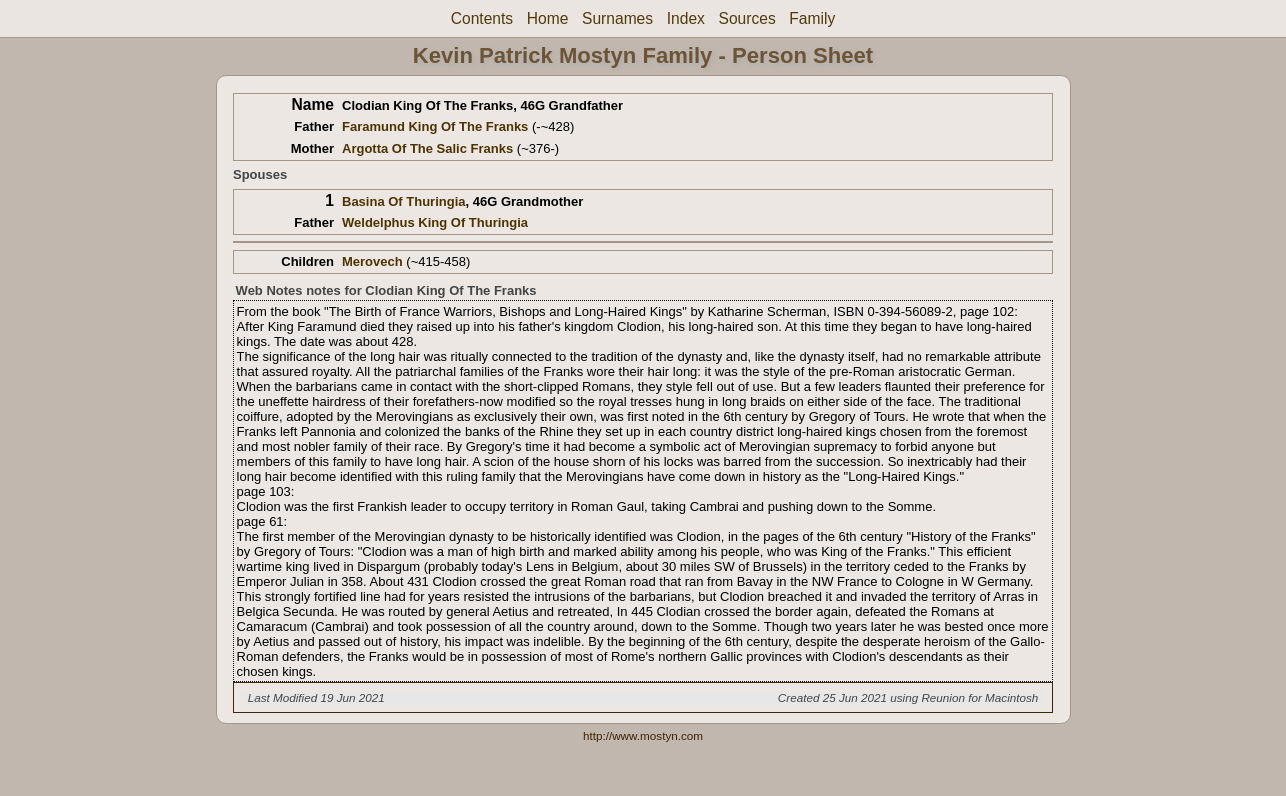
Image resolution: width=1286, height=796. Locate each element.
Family (812, 18)
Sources (747, 18)
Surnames (617, 18)
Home (548, 18)
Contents (482, 18)
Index (686, 18)
